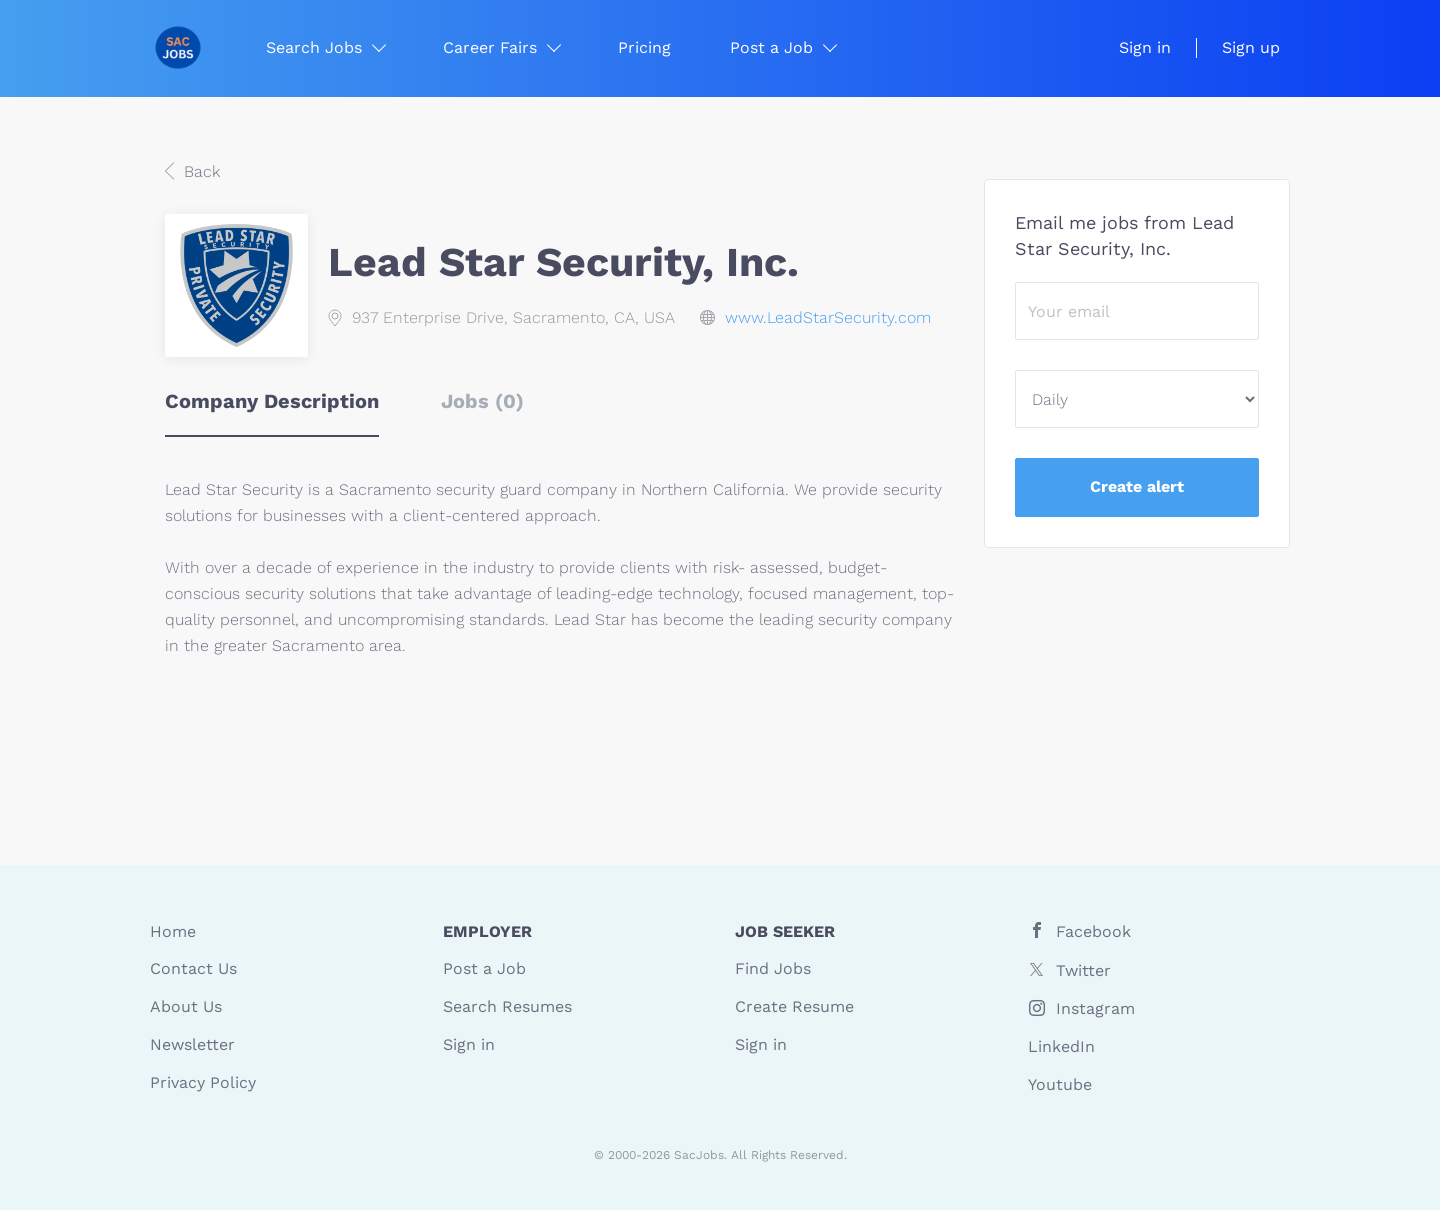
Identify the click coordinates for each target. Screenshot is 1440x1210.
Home (173, 931)
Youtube (1060, 1084)
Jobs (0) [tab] (482, 401)
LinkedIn (1061, 1046)
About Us (186, 1006)
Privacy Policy (203, 1082)
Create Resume (794, 1006)
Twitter (1083, 970)
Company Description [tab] (272, 401)
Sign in (1145, 47)
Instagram (1095, 1008)
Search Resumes (507, 1006)
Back (199, 171)
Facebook (1093, 931)
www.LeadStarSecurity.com (828, 317)
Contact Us (193, 968)
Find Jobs (773, 968)
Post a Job (484, 968)
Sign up (1251, 47)
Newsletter (192, 1044)
